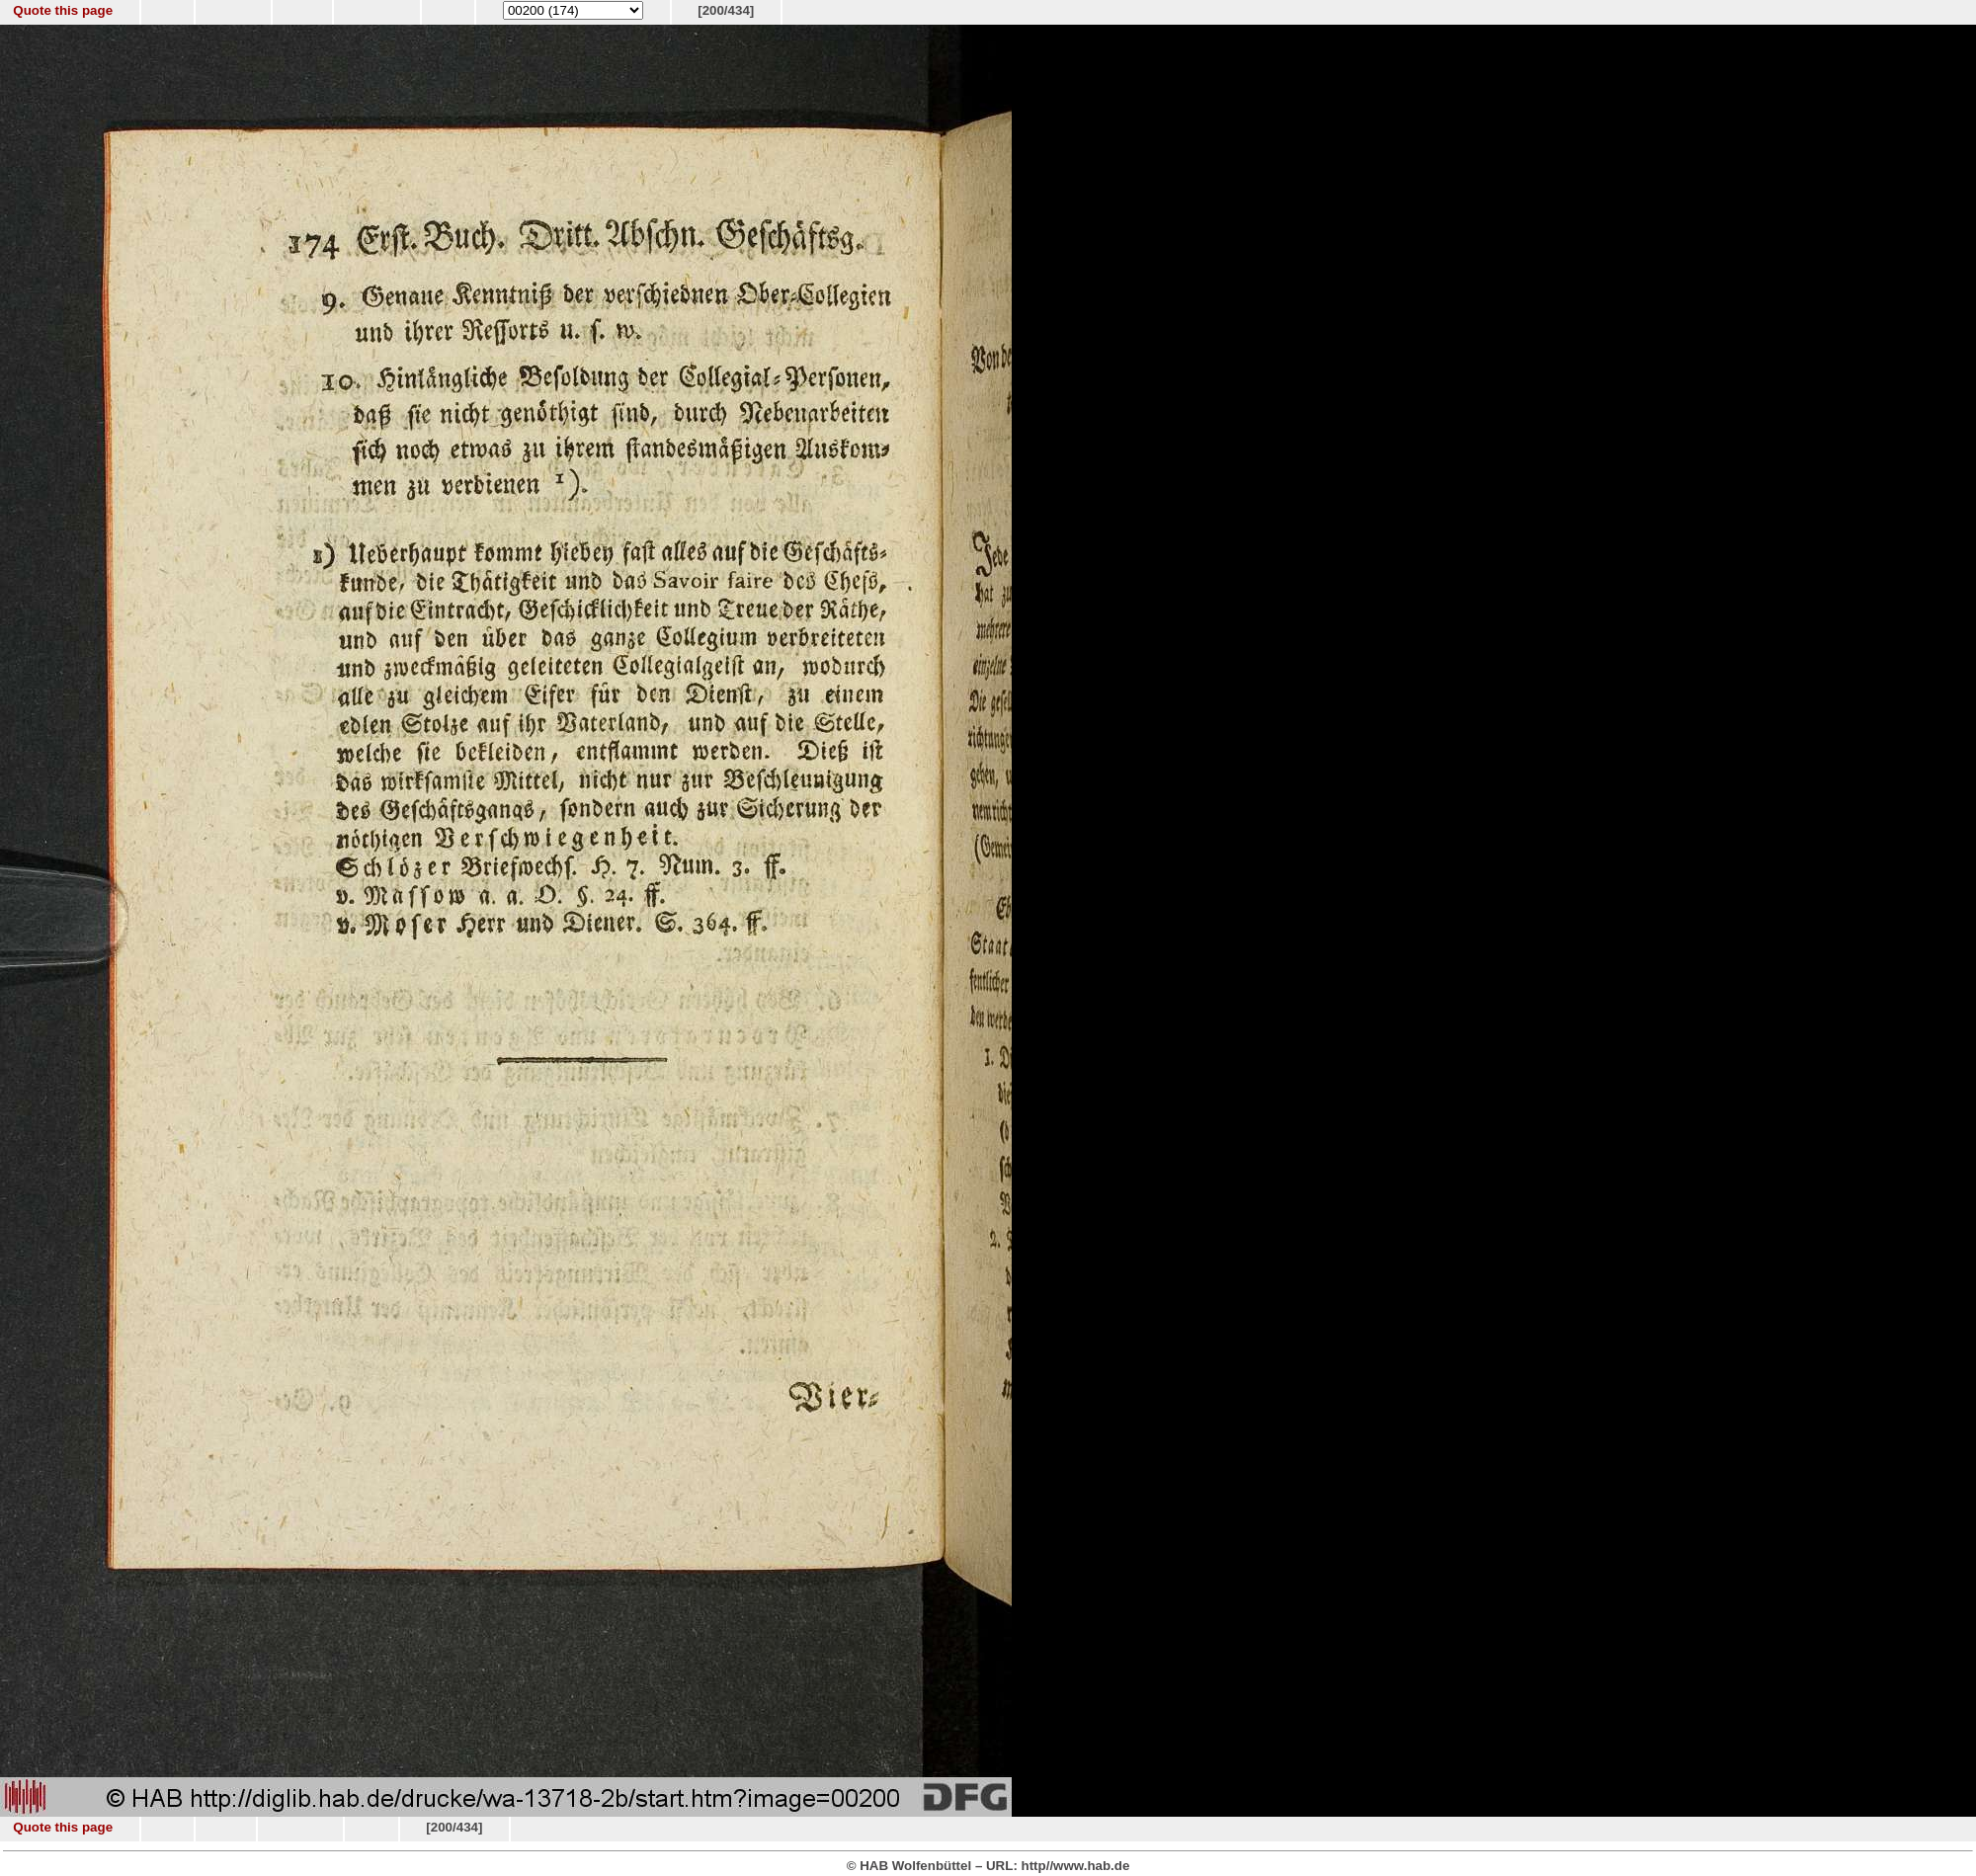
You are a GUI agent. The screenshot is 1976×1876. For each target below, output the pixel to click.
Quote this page (63, 10)
